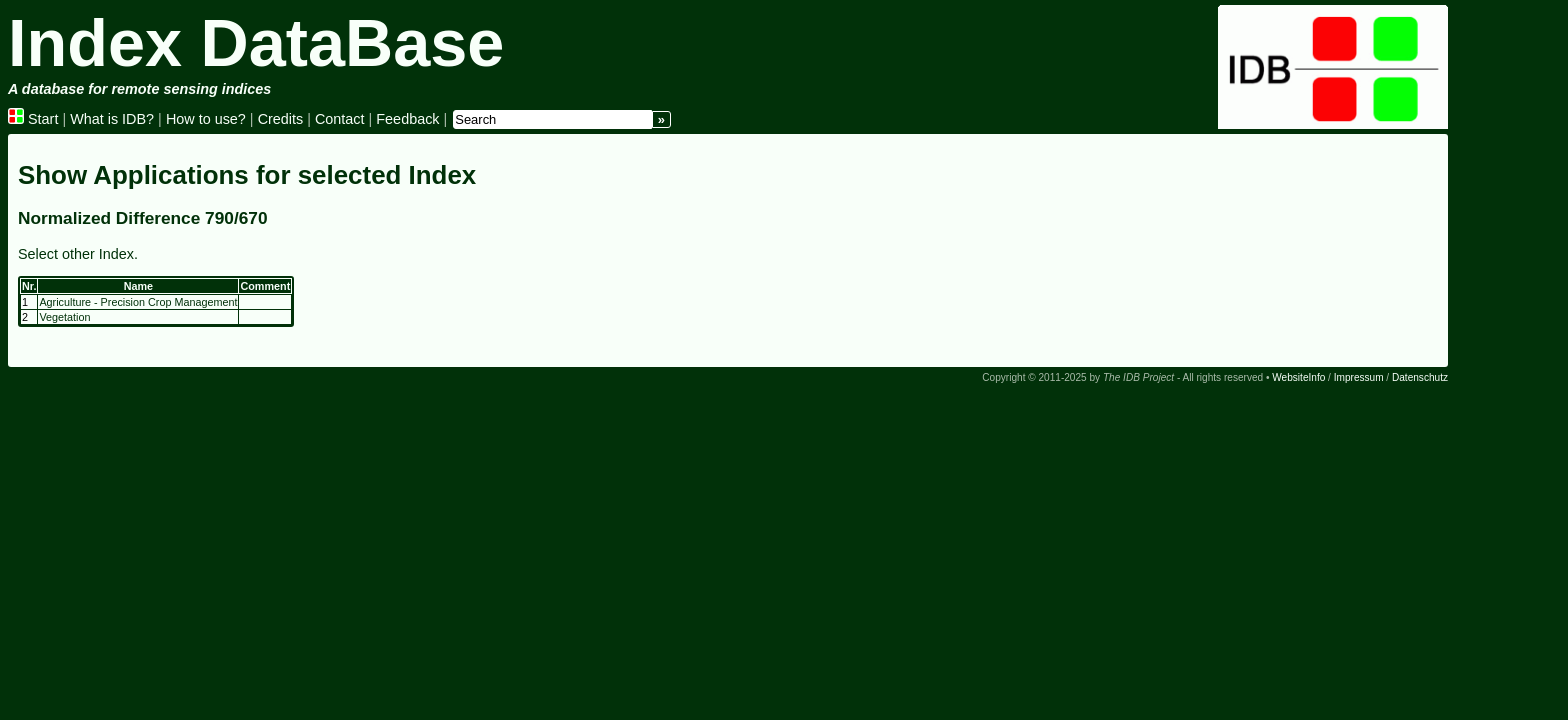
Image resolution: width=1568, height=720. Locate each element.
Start (33, 119)
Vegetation (64, 317)
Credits (281, 119)
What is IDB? (112, 119)
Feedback (407, 119)
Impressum (1359, 377)
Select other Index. (78, 254)
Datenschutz (1420, 377)
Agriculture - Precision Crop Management (138, 302)
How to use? (206, 119)
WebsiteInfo (1298, 377)
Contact (340, 119)
